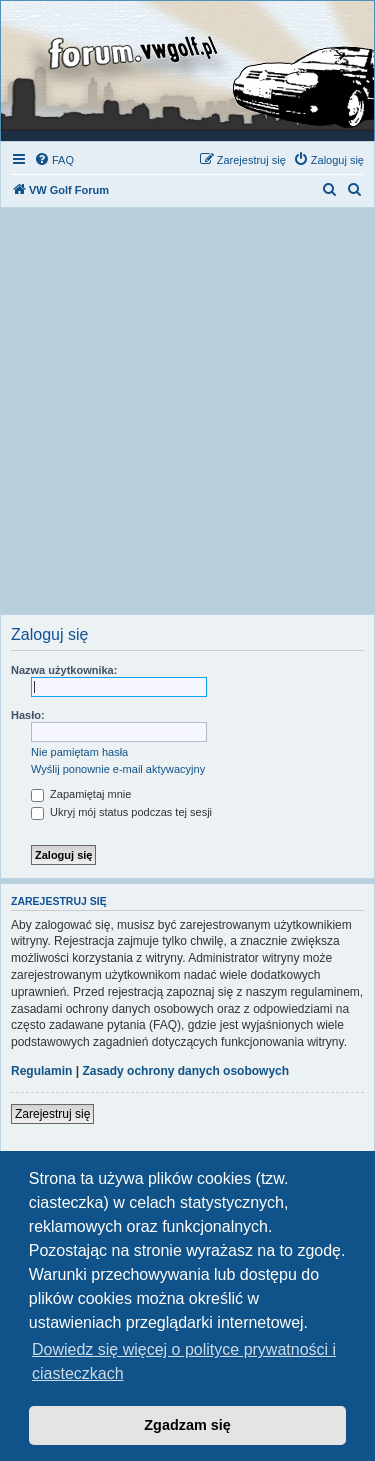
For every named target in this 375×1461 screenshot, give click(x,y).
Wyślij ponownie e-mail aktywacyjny (118, 769)
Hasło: (28, 715)
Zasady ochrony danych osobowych (185, 1071)
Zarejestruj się (52, 1114)
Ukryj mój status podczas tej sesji (121, 812)
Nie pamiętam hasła (79, 752)
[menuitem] (54, 160)
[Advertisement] (187, 416)
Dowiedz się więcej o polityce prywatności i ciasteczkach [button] (184, 1361)
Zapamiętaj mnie (81, 794)
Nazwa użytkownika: (64, 670)
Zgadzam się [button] (187, 1425)
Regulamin (41, 1071)
